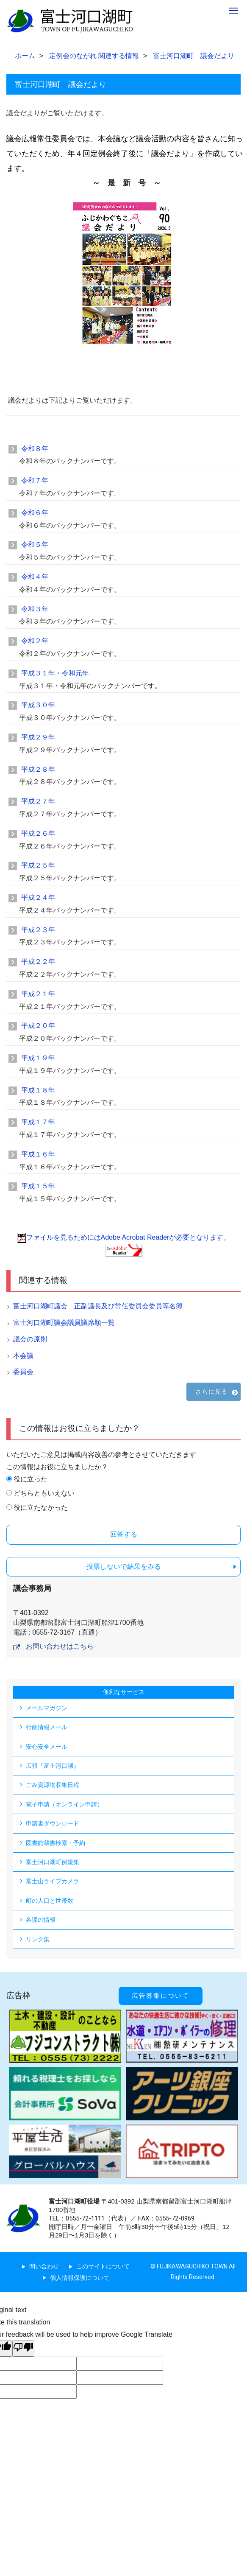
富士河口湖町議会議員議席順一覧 (64, 1322)
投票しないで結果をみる (123, 1566)
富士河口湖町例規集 (52, 1862)
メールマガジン (46, 1708)
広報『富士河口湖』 (52, 1765)
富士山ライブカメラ (52, 1881)
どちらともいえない (44, 1493)
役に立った (30, 1479)
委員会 (23, 1371)
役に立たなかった (41, 1507)
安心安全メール (46, 1746)
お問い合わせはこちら (60, 1646)
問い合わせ (44, 2266)
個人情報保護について (79, 2277)
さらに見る (211, 1391)
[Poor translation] (23, 2349)
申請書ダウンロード (52, 1823)
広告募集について (160, 1995)
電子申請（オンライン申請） (64, 1804)
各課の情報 (41, 1919)
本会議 (23, 1355)
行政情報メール (46, 1727)
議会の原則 (30, 1339)
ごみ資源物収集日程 (52, 1784)
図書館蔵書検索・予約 (55, 1843)
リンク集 (38, 1939)
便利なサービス (123, 1691)
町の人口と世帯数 (49, 1900)
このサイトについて (103, 2266)
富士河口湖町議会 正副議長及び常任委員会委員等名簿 (98, 1306)
